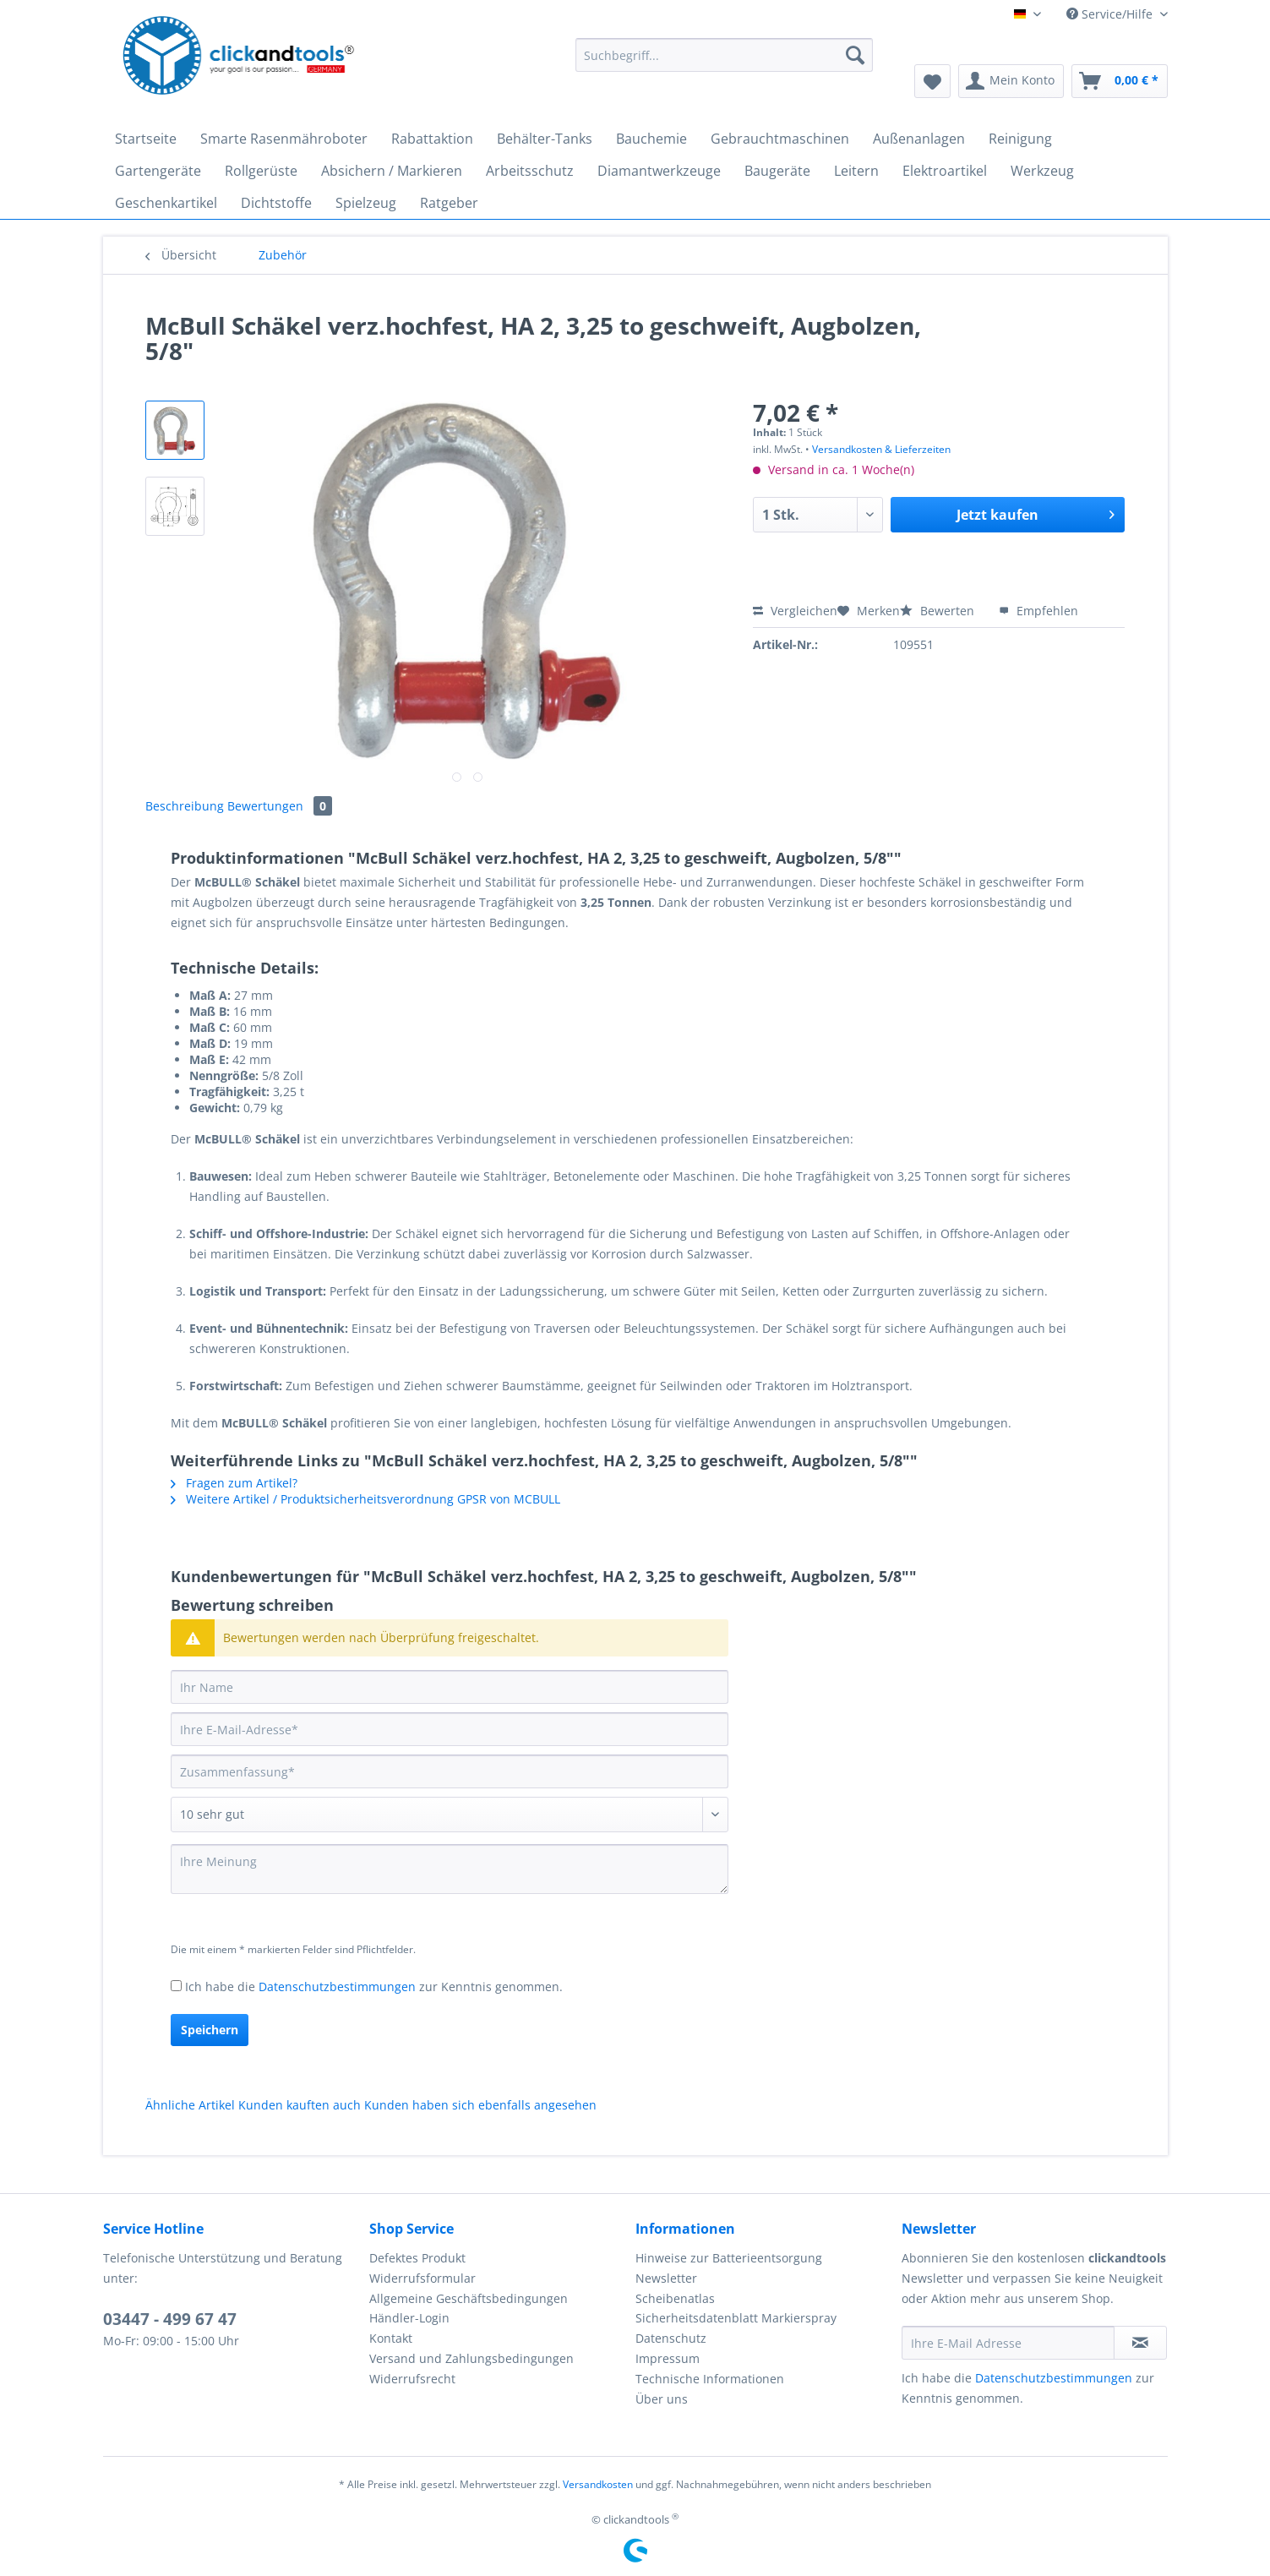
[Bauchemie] (651, 139)
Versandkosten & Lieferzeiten (881, 449)
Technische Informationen (709, 2379)
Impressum (667, 2358)
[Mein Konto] (1011, 81)
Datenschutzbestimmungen (337, 1986)
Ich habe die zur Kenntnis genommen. (374, 1986)
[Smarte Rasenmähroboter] (283, 139)
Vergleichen (795, 611)
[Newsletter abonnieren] (1140, 2343)
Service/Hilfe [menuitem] (1111, 14)
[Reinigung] (1020, 139)
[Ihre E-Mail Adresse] (1008, 2343)
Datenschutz (670, 2338)
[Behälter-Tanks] (544, 139)
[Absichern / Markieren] (391, 171)
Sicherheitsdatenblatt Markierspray (736, 2318)
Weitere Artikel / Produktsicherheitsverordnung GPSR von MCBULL (365, 1499)
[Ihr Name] (449, 1687)
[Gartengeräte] (158, 171)
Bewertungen (279, 806)
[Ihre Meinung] (449, 1869)
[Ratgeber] (449, 203)
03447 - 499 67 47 (170, 2319)
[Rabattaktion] (432, 139)
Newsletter (666, 2278)
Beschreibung (184, 806)
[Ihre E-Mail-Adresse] (449, 1729)
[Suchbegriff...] (724, 55)
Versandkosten (598, 2484)
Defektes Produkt (417, 2258)
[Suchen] (855, 55)
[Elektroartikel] (945, 171)
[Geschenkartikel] (166, 203)
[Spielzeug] (366, 203)
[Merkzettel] (932, 81)
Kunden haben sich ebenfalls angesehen (480, 2105)
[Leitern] (856, 171)
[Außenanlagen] (919, 139)
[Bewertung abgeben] (449, 1814)
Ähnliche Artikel (190, 2105)
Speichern (209, 2030)
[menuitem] (724, 63)
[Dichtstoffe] (276, 203)
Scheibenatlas (675, 2298)
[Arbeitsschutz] (530, 171)
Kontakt (390, 2338)
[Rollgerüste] (261, 171)
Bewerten (939, 611)
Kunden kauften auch (299, 2105)
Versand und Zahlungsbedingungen (471, 2358)
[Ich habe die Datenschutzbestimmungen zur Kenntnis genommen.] (176, 1985)
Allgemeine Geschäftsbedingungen (468, 2298)
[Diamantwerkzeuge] (659, 171)
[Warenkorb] (1119, 81)
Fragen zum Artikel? (234, 1483)
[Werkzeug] (1042, 171)
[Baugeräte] (777, 171)
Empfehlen (1038, 611)
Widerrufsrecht (412, 2379)
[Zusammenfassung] (449, 1771)
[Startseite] (145, 139)
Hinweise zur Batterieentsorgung (728, 2258)
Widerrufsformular (422, 2278)
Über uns (661, 2399)
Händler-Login (409, 2318)
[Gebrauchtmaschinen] (780, 139)
